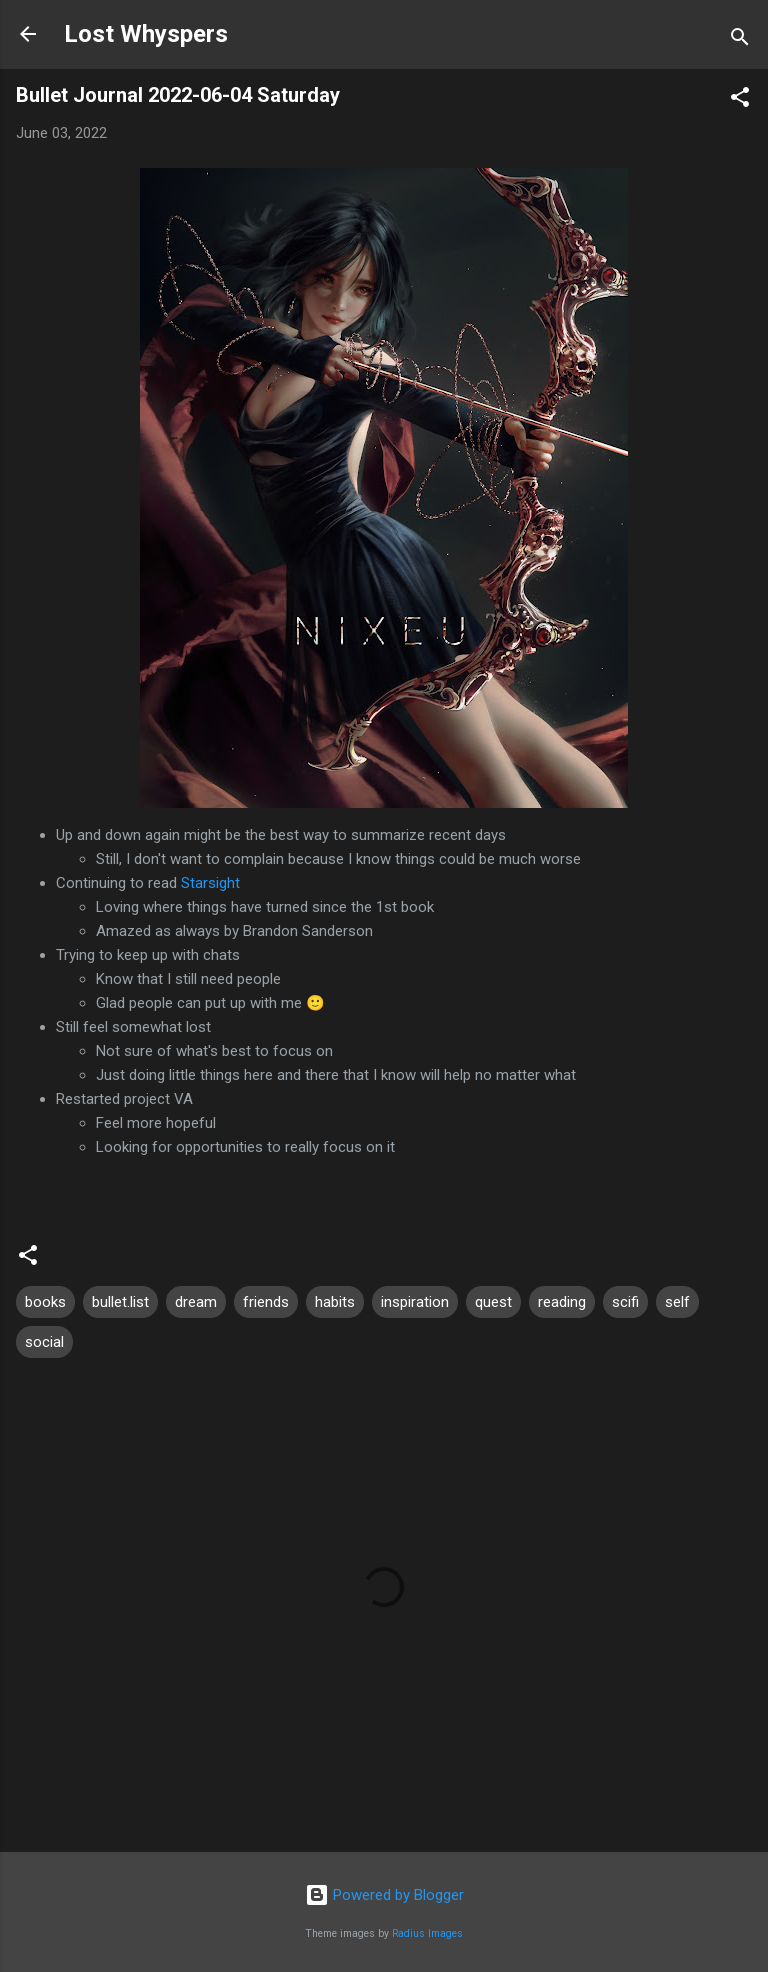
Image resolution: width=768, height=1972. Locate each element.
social (44, 1342)
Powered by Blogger (384, 1895)
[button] (740, 100)
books (45, 1302)
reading (562, 1302)
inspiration (415, 1302)
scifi (625, 1302)
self (677, 1302)
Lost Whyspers (146, 34)
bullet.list (120, 1302)
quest (493, 1302)
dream (196, 1302)
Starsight (210, 883)
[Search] (740, 40)
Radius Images (427, 1933)
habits (335, 1302)
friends (266, 1302)
